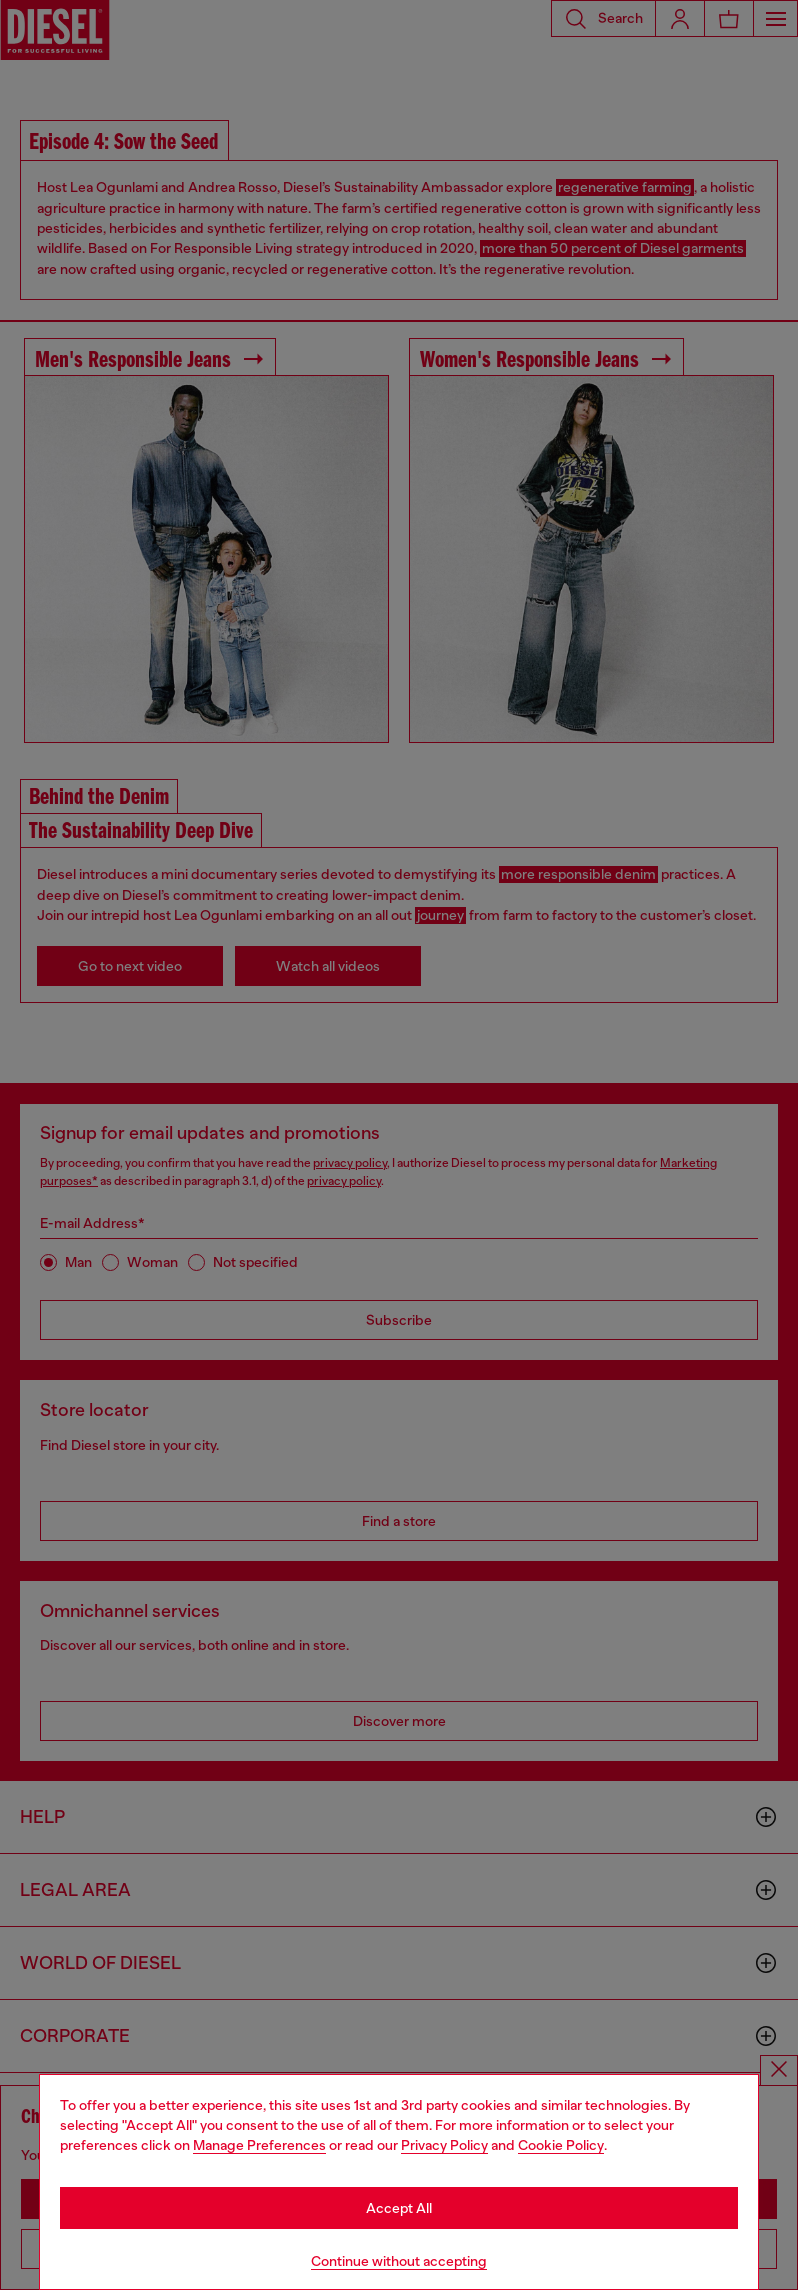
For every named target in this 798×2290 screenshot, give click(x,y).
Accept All (399, 2208)
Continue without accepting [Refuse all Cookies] (399, 2261)
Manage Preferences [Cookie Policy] (259, 2145)
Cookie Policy (561, 2145)
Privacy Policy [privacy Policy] (444, 2145)
